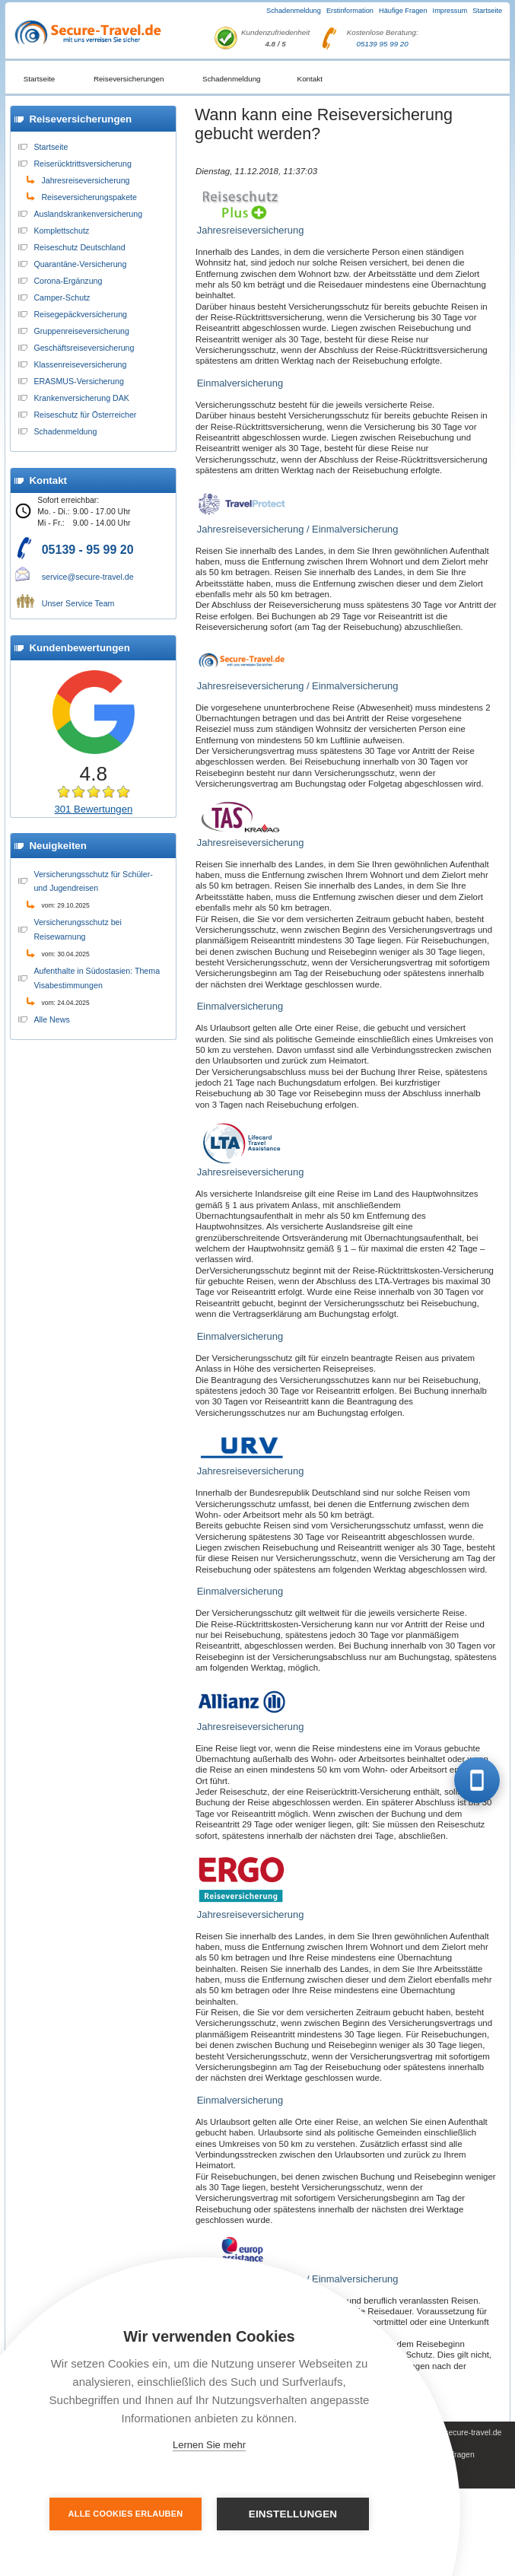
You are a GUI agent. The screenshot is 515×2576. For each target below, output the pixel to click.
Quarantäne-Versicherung (79, 264)
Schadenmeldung (293, 10)
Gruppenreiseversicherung (81, 331)
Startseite (487, 10)
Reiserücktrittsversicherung (82, 163)
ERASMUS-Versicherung (78, 381)
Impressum (450, 10)
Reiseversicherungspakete (89, 197)
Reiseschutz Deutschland (79, 247)
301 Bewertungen (93, 809)
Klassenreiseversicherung (79, 364)
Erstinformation (350, 10)
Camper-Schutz (61, 297)
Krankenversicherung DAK (81, 397)
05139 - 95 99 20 (88, 549)
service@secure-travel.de (88, 576)
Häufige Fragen (403, 10)
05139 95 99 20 (382, 44)
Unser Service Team (78, 603)
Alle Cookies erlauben (125, 2513)
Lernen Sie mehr (209, 2444)
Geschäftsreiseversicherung (83, 347)
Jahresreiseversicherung (85, 180)
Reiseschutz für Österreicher (84, 414)
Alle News (51, 1019)
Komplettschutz (61, 230)
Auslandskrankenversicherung (87, 213)
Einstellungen (293, 2514)
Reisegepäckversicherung (80, 314)
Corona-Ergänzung (67, 280)
